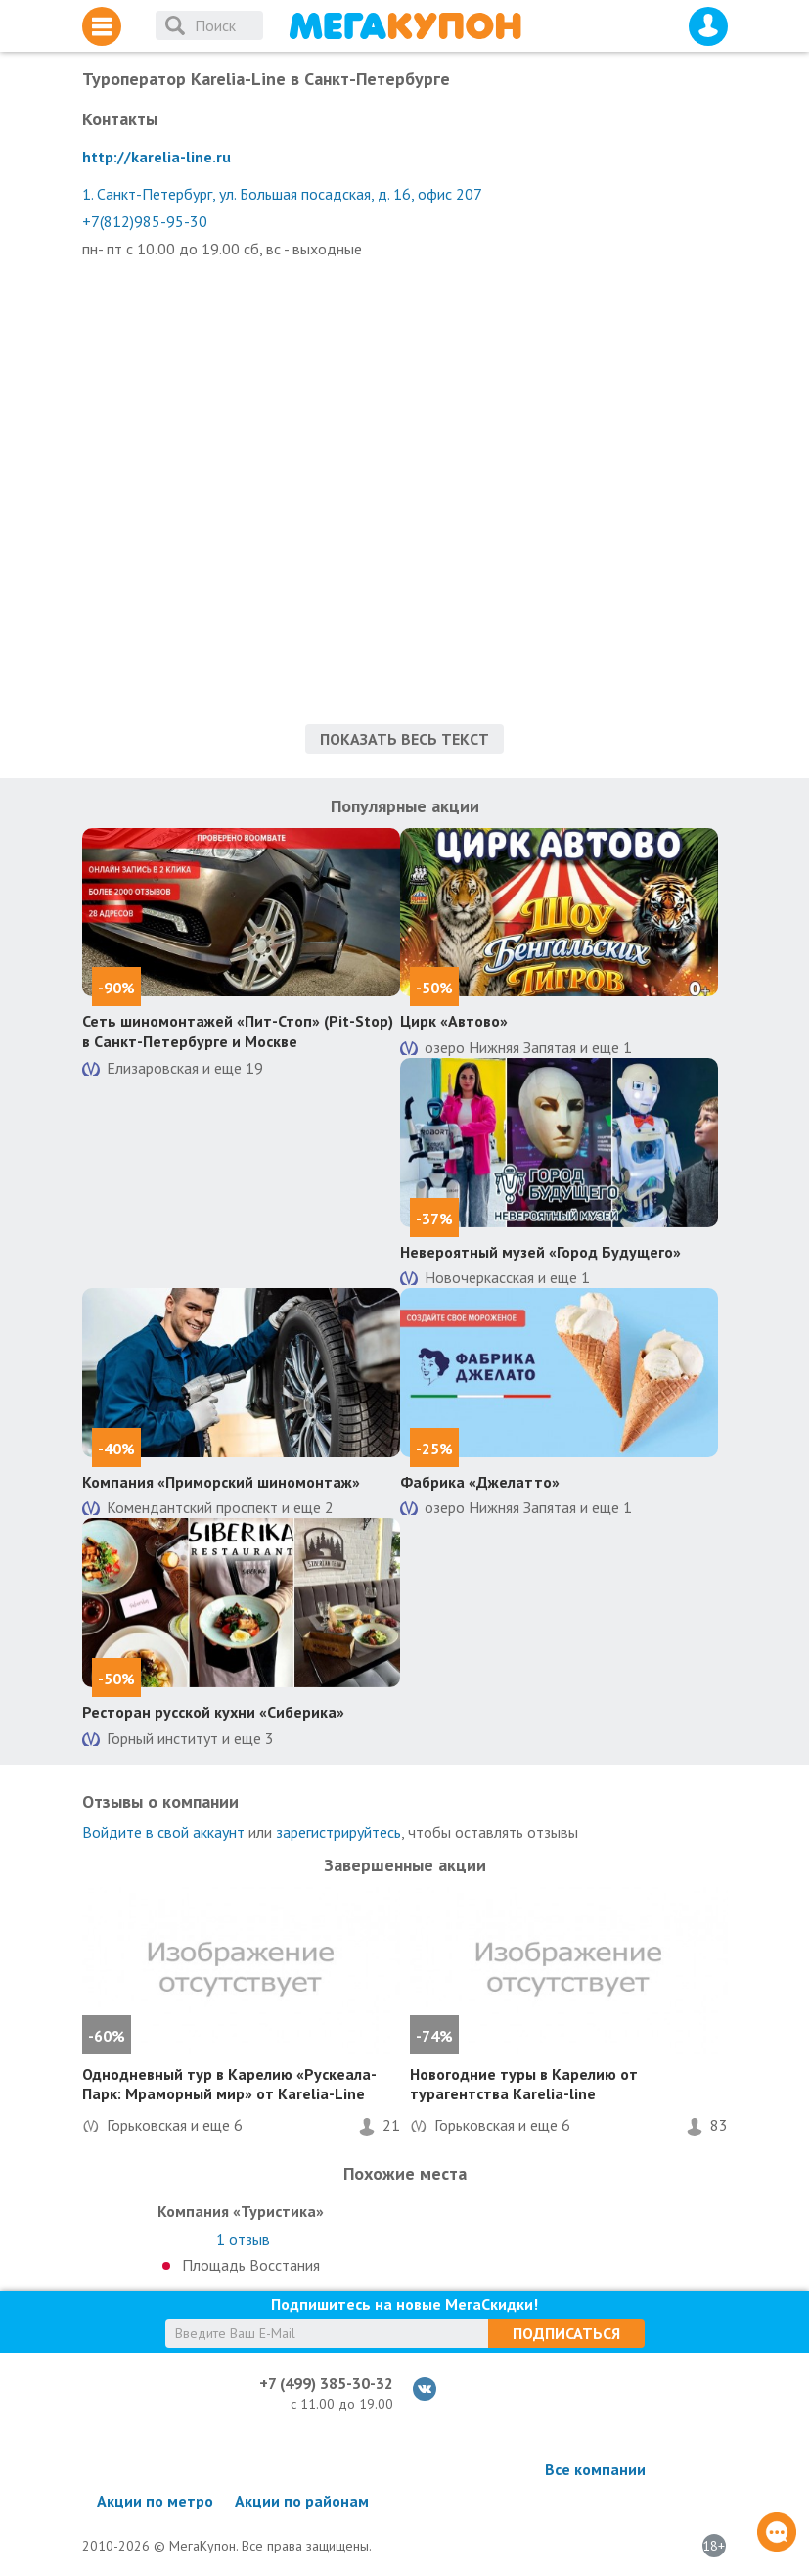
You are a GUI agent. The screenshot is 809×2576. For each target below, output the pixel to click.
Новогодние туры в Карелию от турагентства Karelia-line (524, 2084)
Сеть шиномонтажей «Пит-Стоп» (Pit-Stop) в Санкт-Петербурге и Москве (237, 1031)
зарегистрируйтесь (338, 1832)
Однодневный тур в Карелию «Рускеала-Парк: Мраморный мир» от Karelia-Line (229, 2084)
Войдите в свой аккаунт (163, 1832)
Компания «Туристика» (240, 2211)
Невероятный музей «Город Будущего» (540, 1252)
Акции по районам (302, 2500)
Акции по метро (155, 2500)
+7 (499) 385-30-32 (326, 2383)
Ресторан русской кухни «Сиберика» (213, 1712)
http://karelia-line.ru (156, 156)
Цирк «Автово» (454, 1021)
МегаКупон (405, 26)
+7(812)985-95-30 (144, 221)
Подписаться (566, 2333)
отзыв (243, 2239)
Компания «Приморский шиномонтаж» (221, 1482)
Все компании (595, 2469)
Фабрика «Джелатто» (480, 1482)
